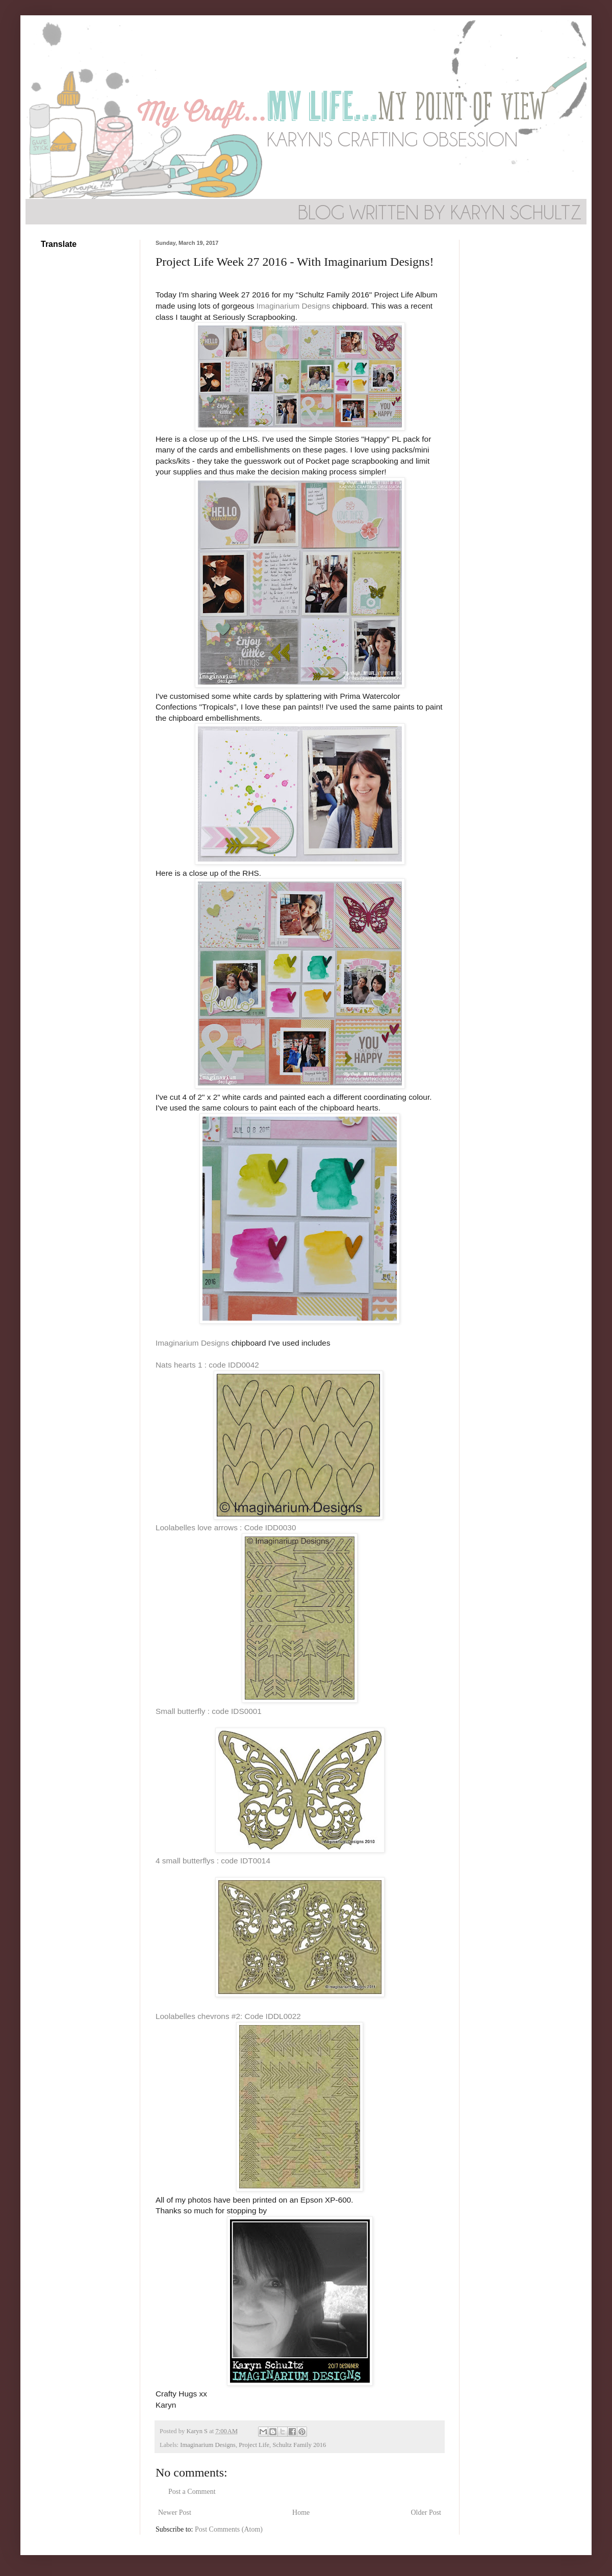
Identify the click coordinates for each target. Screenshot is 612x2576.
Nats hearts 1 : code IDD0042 (207, 1364)
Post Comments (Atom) (229, 2529)
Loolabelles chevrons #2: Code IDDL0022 (228, 2016)
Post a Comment (192, 2491)
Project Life (254, 2444)
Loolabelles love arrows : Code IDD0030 (226, 1527)
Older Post (426, 2512)
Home (301, 2512)
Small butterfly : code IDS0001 (209, 1711)
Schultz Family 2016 (299, 2444)
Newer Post (174, 2512)
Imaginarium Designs (293, 305)
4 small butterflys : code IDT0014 (213, 1860)
